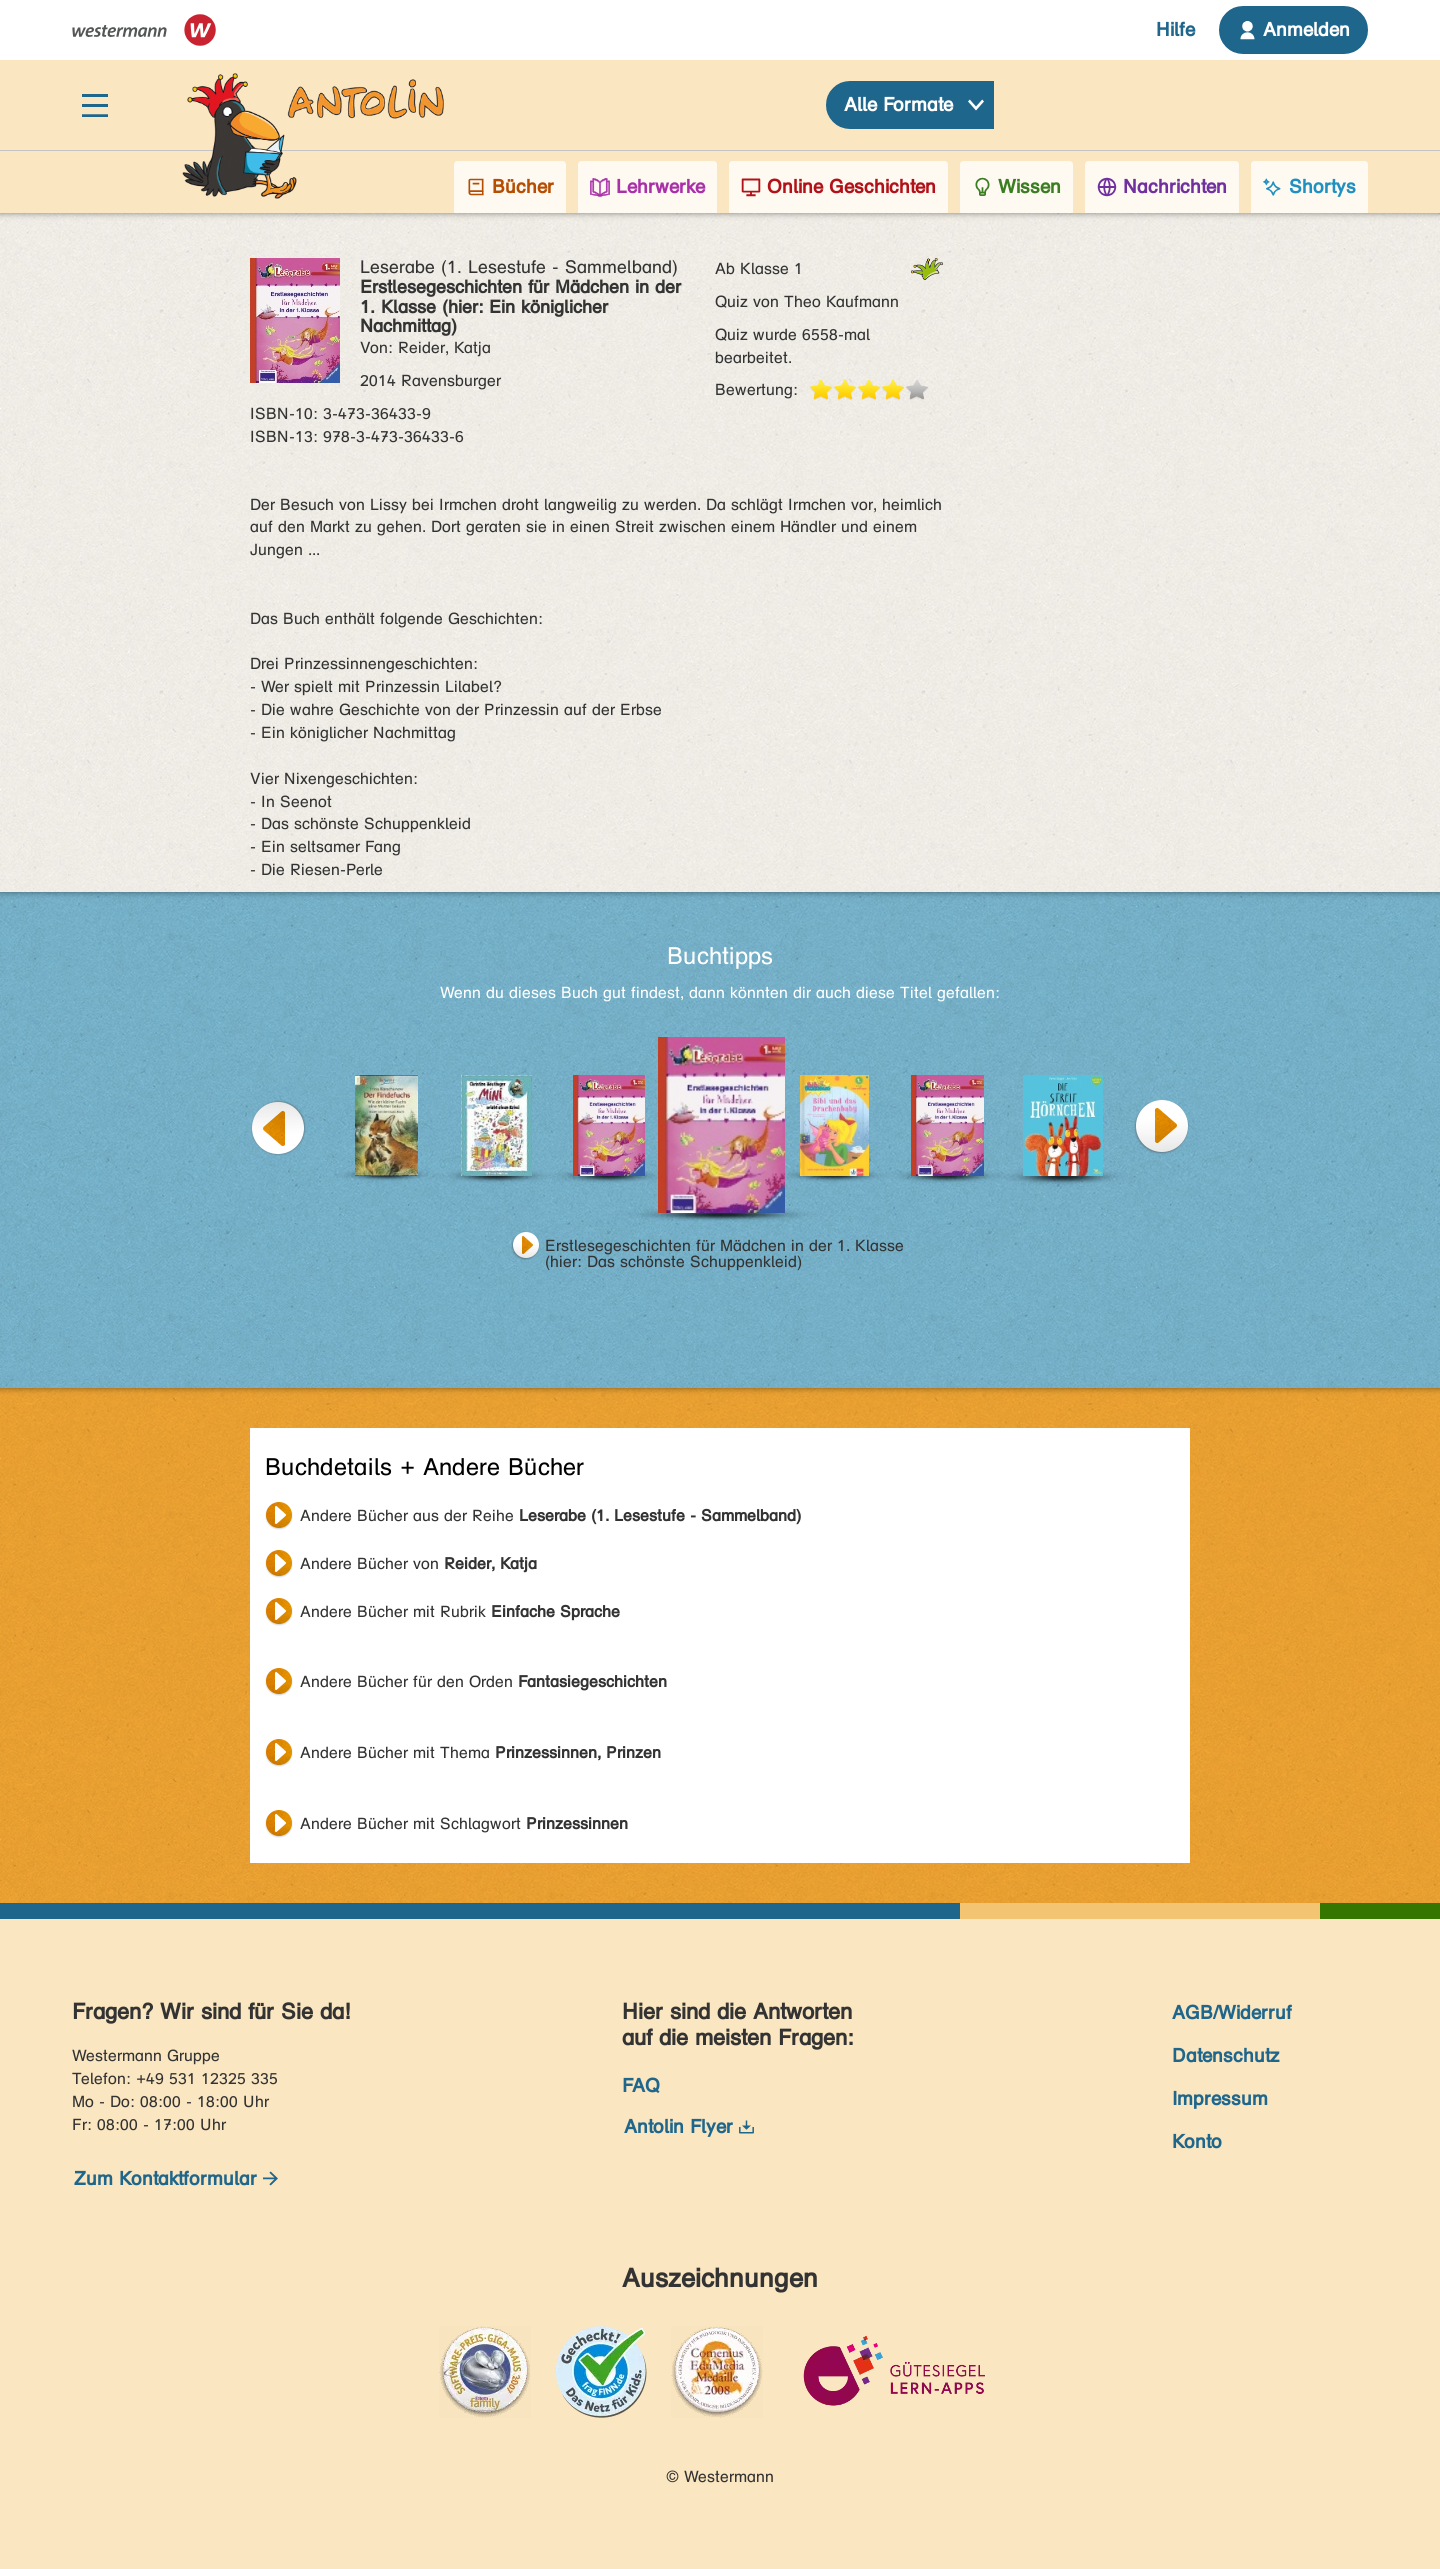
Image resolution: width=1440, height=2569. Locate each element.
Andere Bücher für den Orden (483, 1681)
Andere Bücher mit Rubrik (460, 1611)
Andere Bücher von (418, 1563)
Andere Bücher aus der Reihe (550, 1515)
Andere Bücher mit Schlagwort (464, 1823)
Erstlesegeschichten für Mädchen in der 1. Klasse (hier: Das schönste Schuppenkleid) (724, 1248)
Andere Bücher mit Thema (480, 1752)
